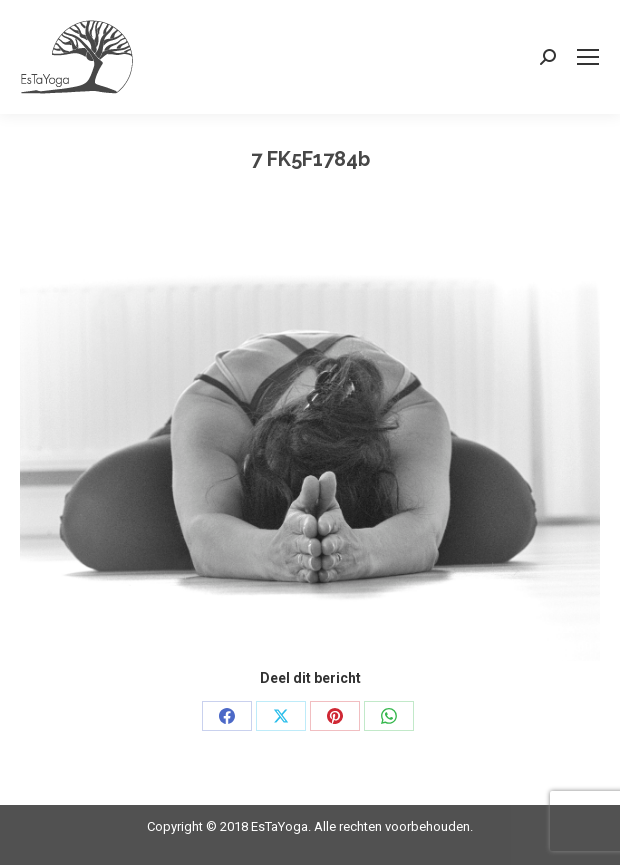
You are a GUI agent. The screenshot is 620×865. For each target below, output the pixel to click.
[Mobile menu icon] (588, 57)
